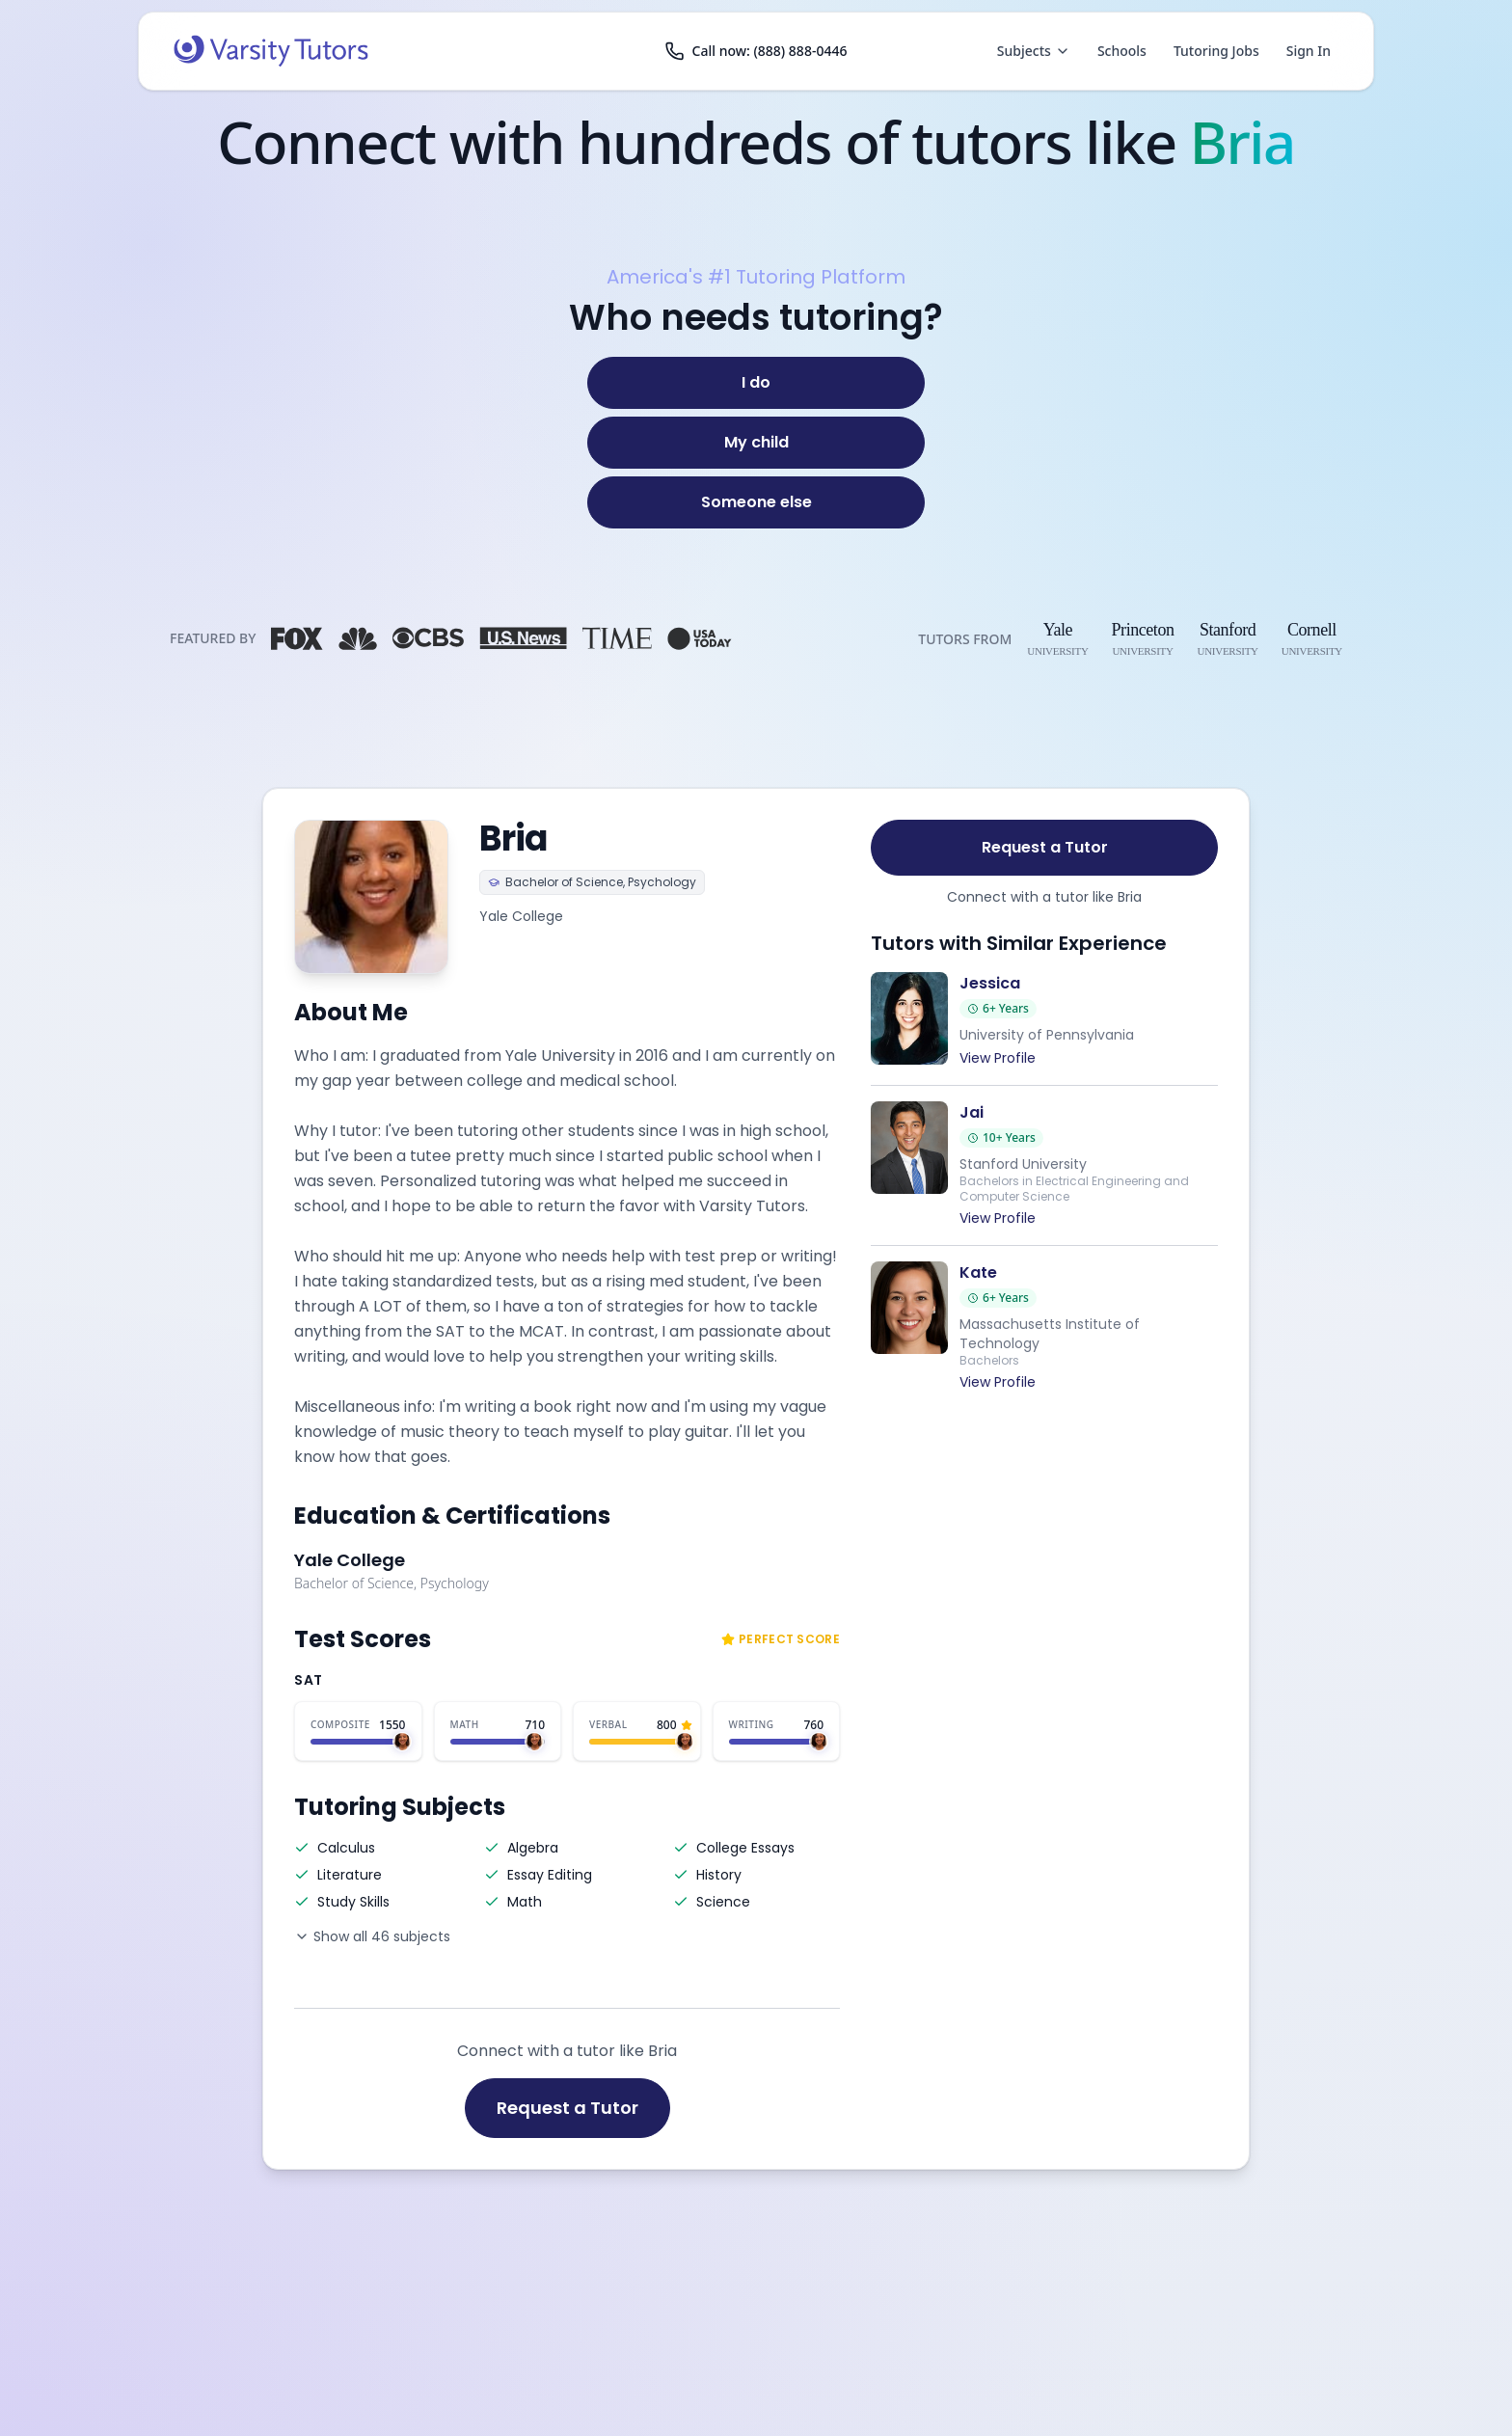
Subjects (1033, 50)
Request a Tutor (567, 2108)
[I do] (756, 383)
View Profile (997, 1058)
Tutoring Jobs (1216, 50)
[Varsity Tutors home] (271, 51)
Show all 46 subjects (372, 1936)
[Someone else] (756, 502)
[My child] (756, 443)
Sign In (1308, 50)
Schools (1122, 50)
